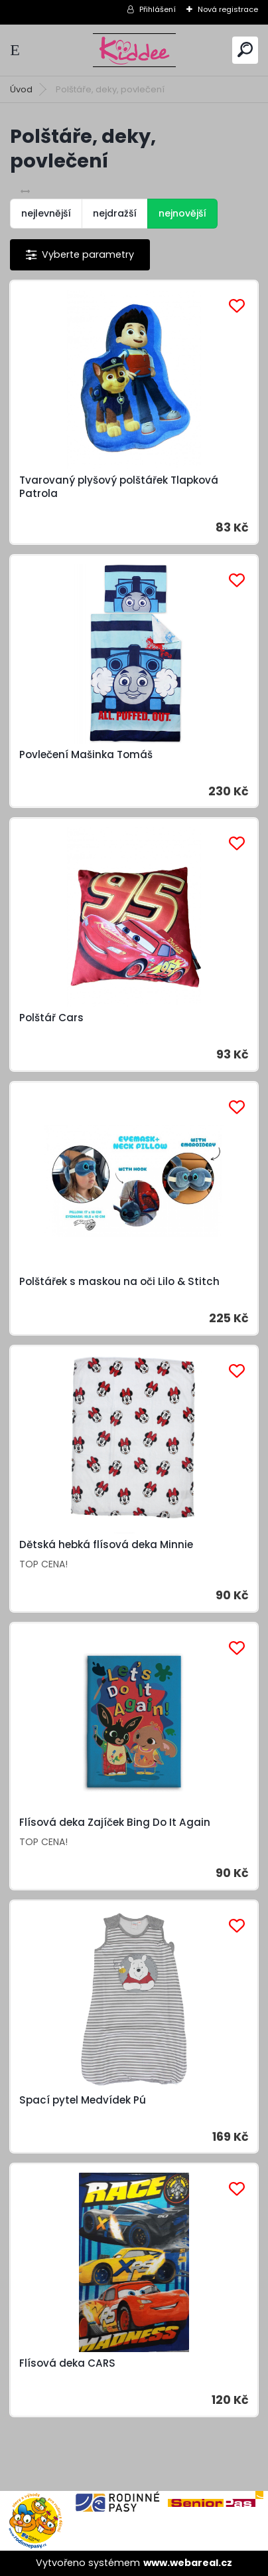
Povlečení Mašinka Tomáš (86, 754)
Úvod (21, 89)
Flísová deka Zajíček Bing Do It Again (114, 1822)
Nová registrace (228, 9)
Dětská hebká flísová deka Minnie (106, 1544)
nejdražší (115, 213)
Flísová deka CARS (67, 2363)
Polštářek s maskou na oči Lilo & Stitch (119, 1281)
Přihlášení (157, 9)
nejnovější (182, 213)
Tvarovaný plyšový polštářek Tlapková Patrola (118, 487)
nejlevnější (46, 213)
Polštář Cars (51, 1018)
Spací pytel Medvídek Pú (82, 2100)
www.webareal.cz (187, 2562)
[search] (245, 49)
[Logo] (134, 50)
